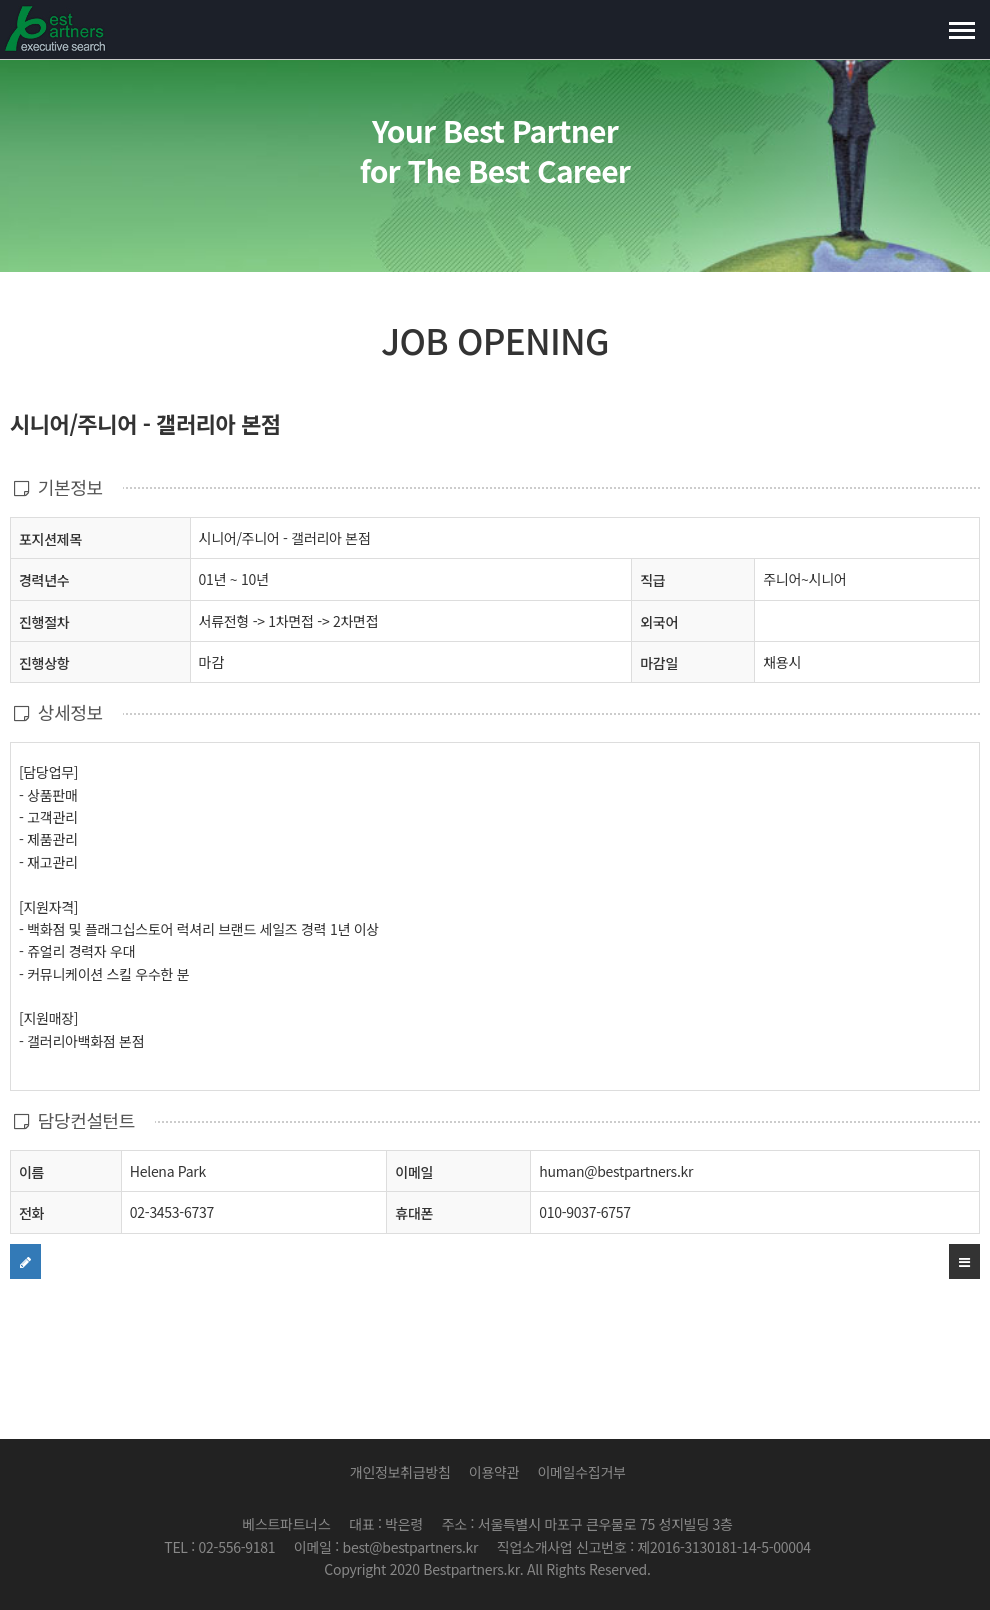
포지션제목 (50, 538)
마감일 (659, 663)
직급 (652, 580)
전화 (31, 1212)
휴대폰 (414, 1213)
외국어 (659, 622)
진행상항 (44, 662)
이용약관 (494, 1472)
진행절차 (44, 621)
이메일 (414, 1172)
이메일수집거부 (581, 1472)
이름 (31, 1171)
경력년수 (44, 580)
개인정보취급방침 (400, 1472)
